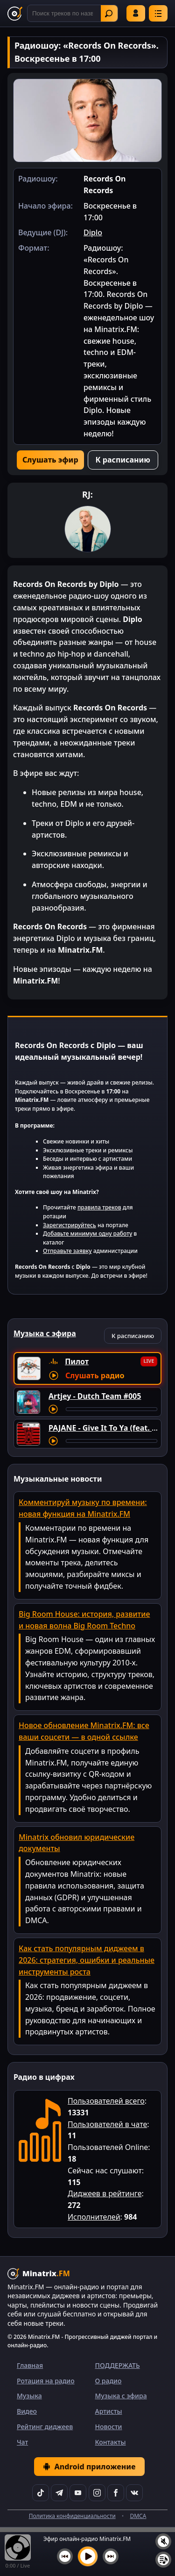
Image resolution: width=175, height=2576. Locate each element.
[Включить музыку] (87, 2556)
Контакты (110, 2442)
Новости (108, 2426)
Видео (27, 2411)
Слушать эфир (50, 460)
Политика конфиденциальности (72, 2516)
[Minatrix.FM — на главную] (14, 13)
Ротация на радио (46, 2380)
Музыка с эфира (121, 2395)
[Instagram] (97, 2492)
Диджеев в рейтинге (104, 2193)
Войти (136, 13)
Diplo (93, 232)
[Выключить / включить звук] (163, 2541)
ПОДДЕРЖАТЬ (117, 2365)
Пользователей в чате (107, 2124)
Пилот (77, 1361)
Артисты (108, 2411)
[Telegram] (59, 2492)
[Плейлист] (163, 2560)
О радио (108, 2380)
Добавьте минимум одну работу (87, 1233)
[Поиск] (72, 13)
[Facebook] (115, 2492)
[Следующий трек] (111, 2556)
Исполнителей (94, 2217)
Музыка (29, 2395)
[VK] (134, 2492)
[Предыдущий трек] (65, 2556)
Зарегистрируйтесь (69, 1225)
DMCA (138, 2516)
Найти (108, 13)
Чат (22, 2442)
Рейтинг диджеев (45, 2426)
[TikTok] (40, 2492)
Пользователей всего (106, 2101)
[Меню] (158, 13)
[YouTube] (78, 2492)
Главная (30, 2365)
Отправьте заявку (67, 1251)
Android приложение (89, 2466)
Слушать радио (94, 1375)
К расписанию (123, 460)
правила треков (99, 1207)
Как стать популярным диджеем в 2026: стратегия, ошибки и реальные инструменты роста (86, 1960)
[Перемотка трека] (111, 1409)
